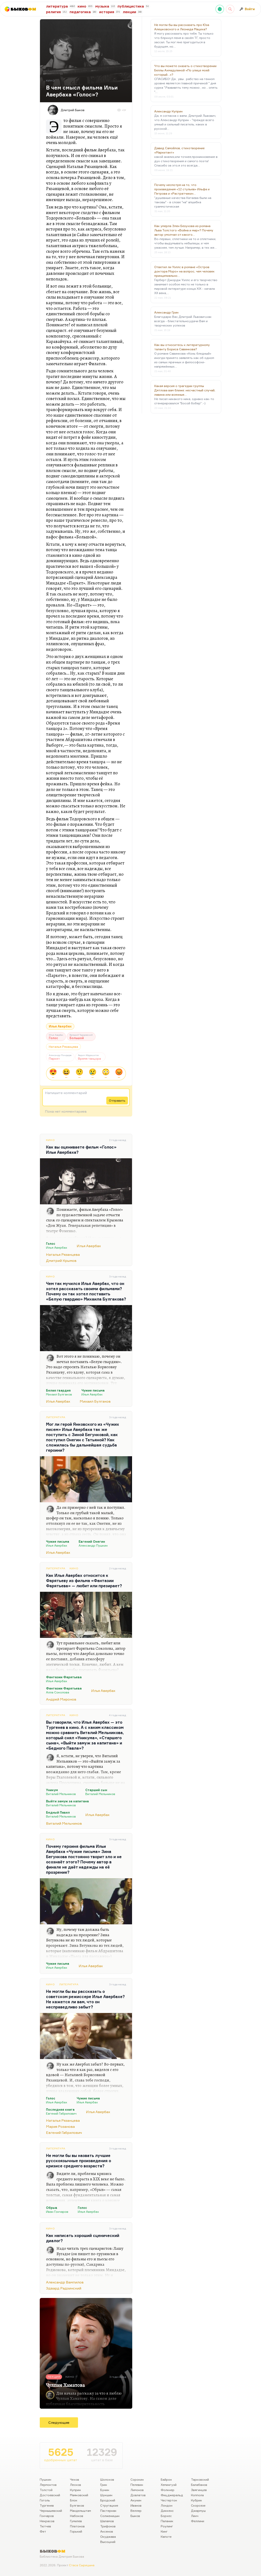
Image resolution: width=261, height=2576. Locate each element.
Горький (76, 2531)
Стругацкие (109, 2505)
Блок (73, 2500)
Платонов (77, 2526)
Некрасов (47, 2521)
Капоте (166, 2536)
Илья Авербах (60, 1026)
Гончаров (47, 2516)
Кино (50, 1140)
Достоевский (50, 2495)
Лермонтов (48, 2484)
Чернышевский (51, 2510)
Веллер (136, 2510)
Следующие (58, 2422)
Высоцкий (107, 2542)
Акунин (135, 2500)
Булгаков (77, 2505)
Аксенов (106, 2531)
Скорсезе (198, 2505)
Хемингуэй (169, 2484)
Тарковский (200, 2479)
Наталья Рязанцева (63, 1046)
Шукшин (106, 2495)
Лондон (166, 2505)
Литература (55, 1417)
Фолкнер (167, 2490)
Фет (43, 2531)
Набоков (76, 2516)
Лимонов (137, 2490)
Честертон (169, 2500)
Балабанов (199, 2484)
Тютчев (45, 2526)
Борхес (166, 2516)
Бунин (104, 2490)
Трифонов (108, 2526)
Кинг (164, 2531)
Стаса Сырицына (81, 2565)
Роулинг (167, 2526)
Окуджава (108, 2536)
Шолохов (107, 2479)
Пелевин (136, 2484)
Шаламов (107, 2521)
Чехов (74, 2479)
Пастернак (108, 2510)
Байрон (166, 2479)
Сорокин (137, 2479)
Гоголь (45, 2500)
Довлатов (138, 2495)
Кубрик (196, 2500)
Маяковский (79, 2495)
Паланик (167, 2521)
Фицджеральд (172, 2495)
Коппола (197, 2495)
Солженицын (109, 2516)
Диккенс (167, 2510)
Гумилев (76, 2521)
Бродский (107, 2500)
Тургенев (47, 2505)
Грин (103, 2484)
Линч (194, 2516)
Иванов (136, 2505)
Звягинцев (199, 2490)
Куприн (75, 2490)
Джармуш (198, 2510)
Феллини (197, 2521)
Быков (135, 2516)
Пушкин (45, 2479)
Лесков (75, 2484)
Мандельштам (80, 2510)
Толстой (46, 2490)
